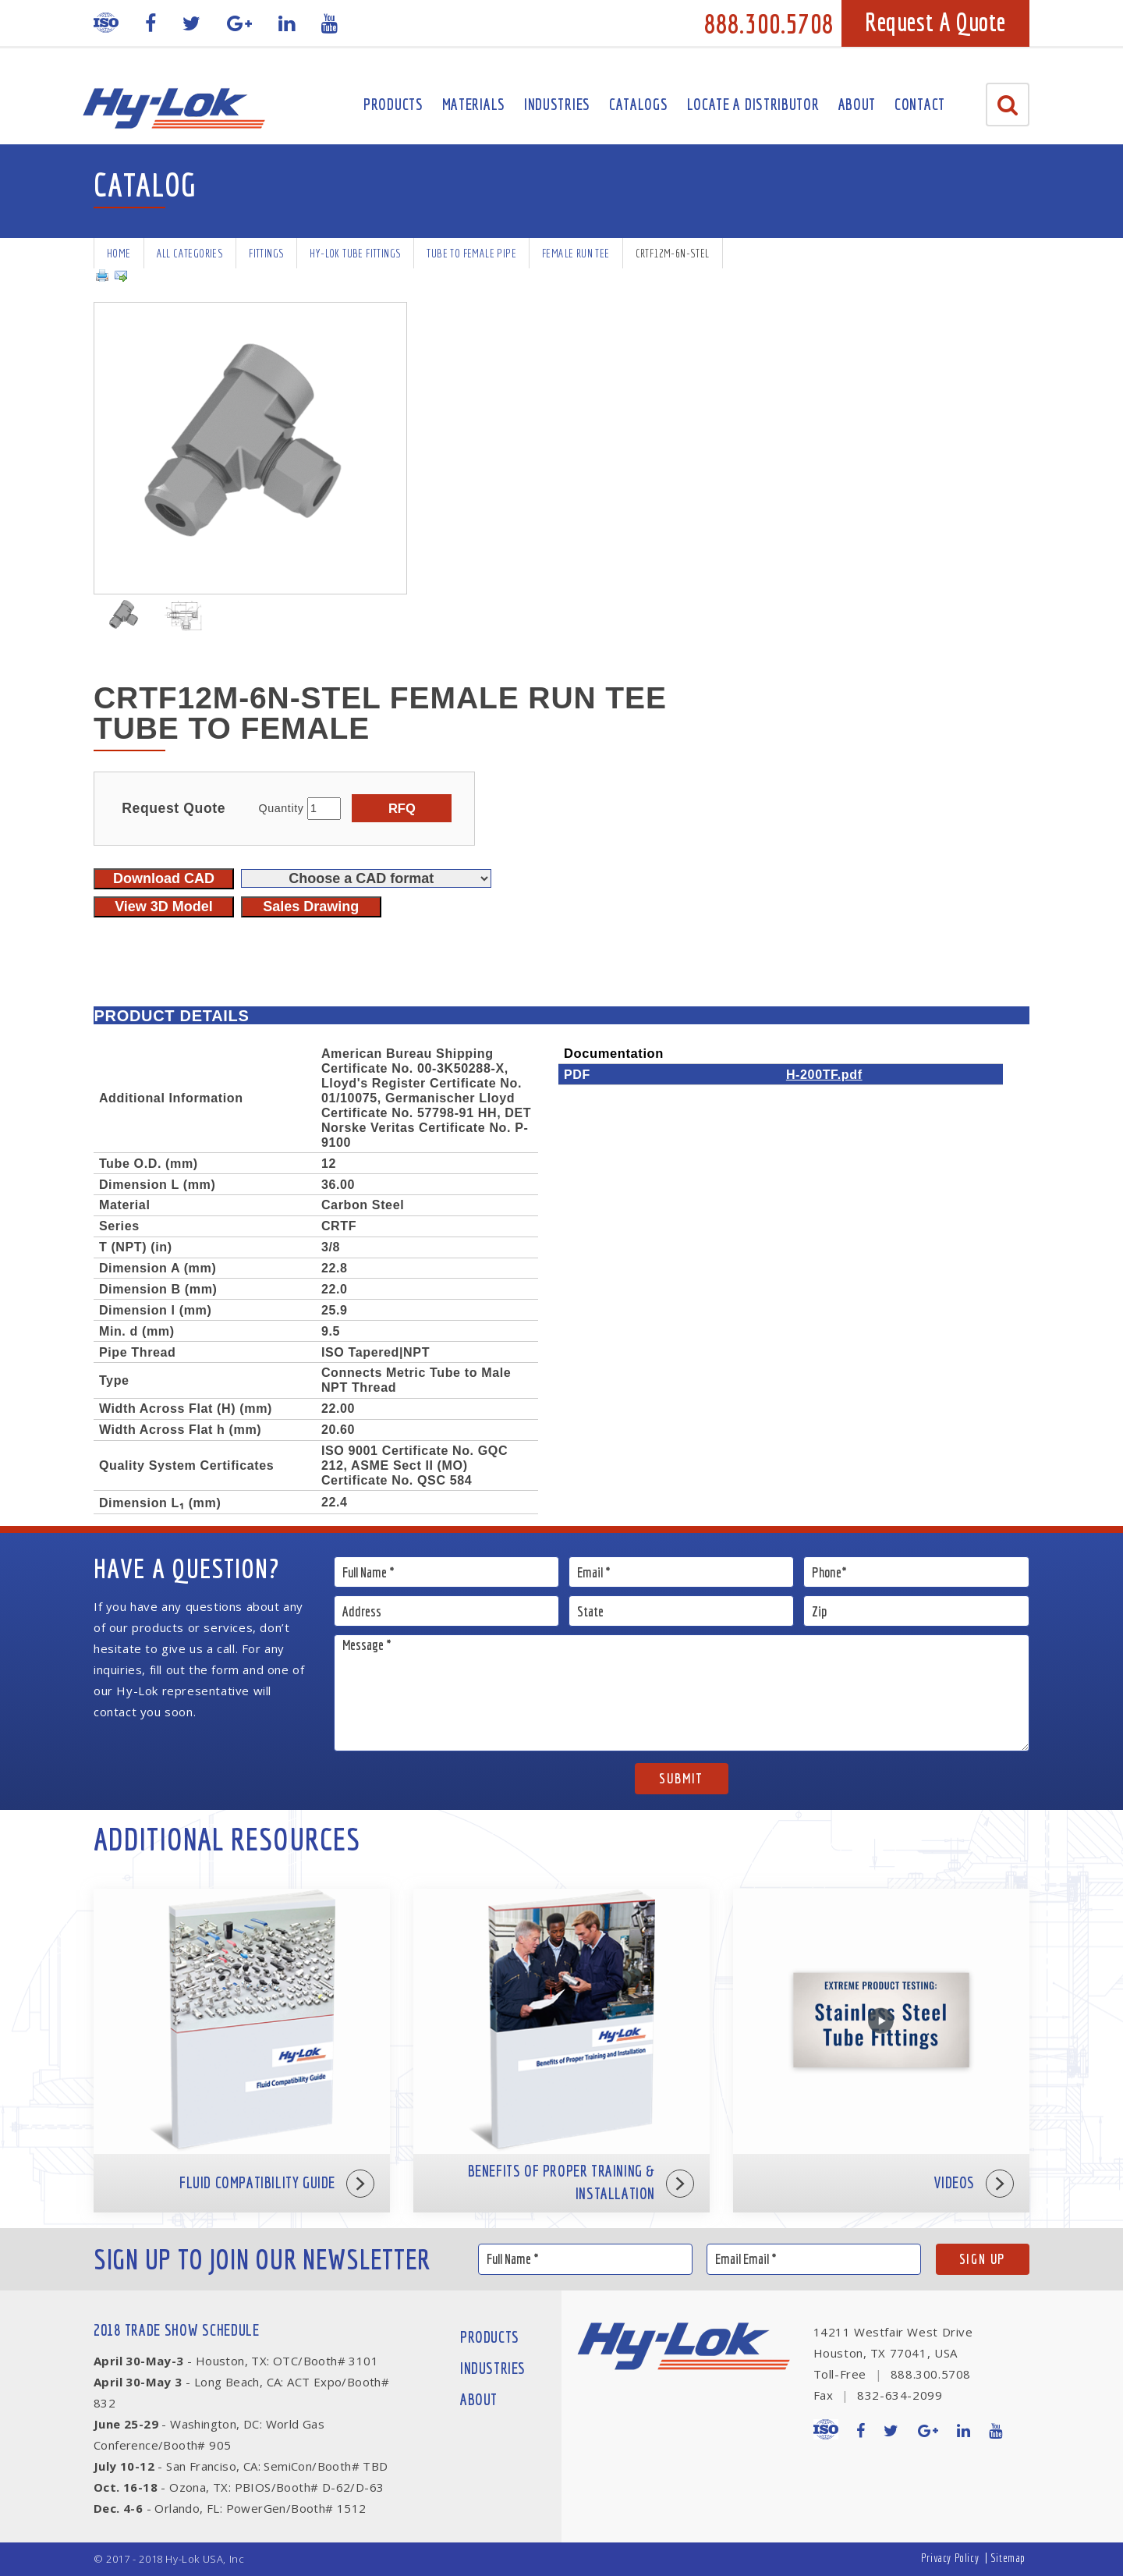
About (857, 104)
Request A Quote (935, 22)
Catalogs (638, 104)
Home (119, 253)
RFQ (402, 808)
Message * (682, 1692)
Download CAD (163, 878)
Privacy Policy (950, 2557)
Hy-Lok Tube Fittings (355, 253)
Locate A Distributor (753, 104)
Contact (920, 104)
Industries (557, 104)
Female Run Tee (576, 253)
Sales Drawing (311, 906)
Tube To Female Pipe (471, 253)
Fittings (266, 253)
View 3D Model (164, 906)
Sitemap (1008, 2557)
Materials (473, 104)
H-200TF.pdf (824, 1074)
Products (393, 104)
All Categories (190, 253)
